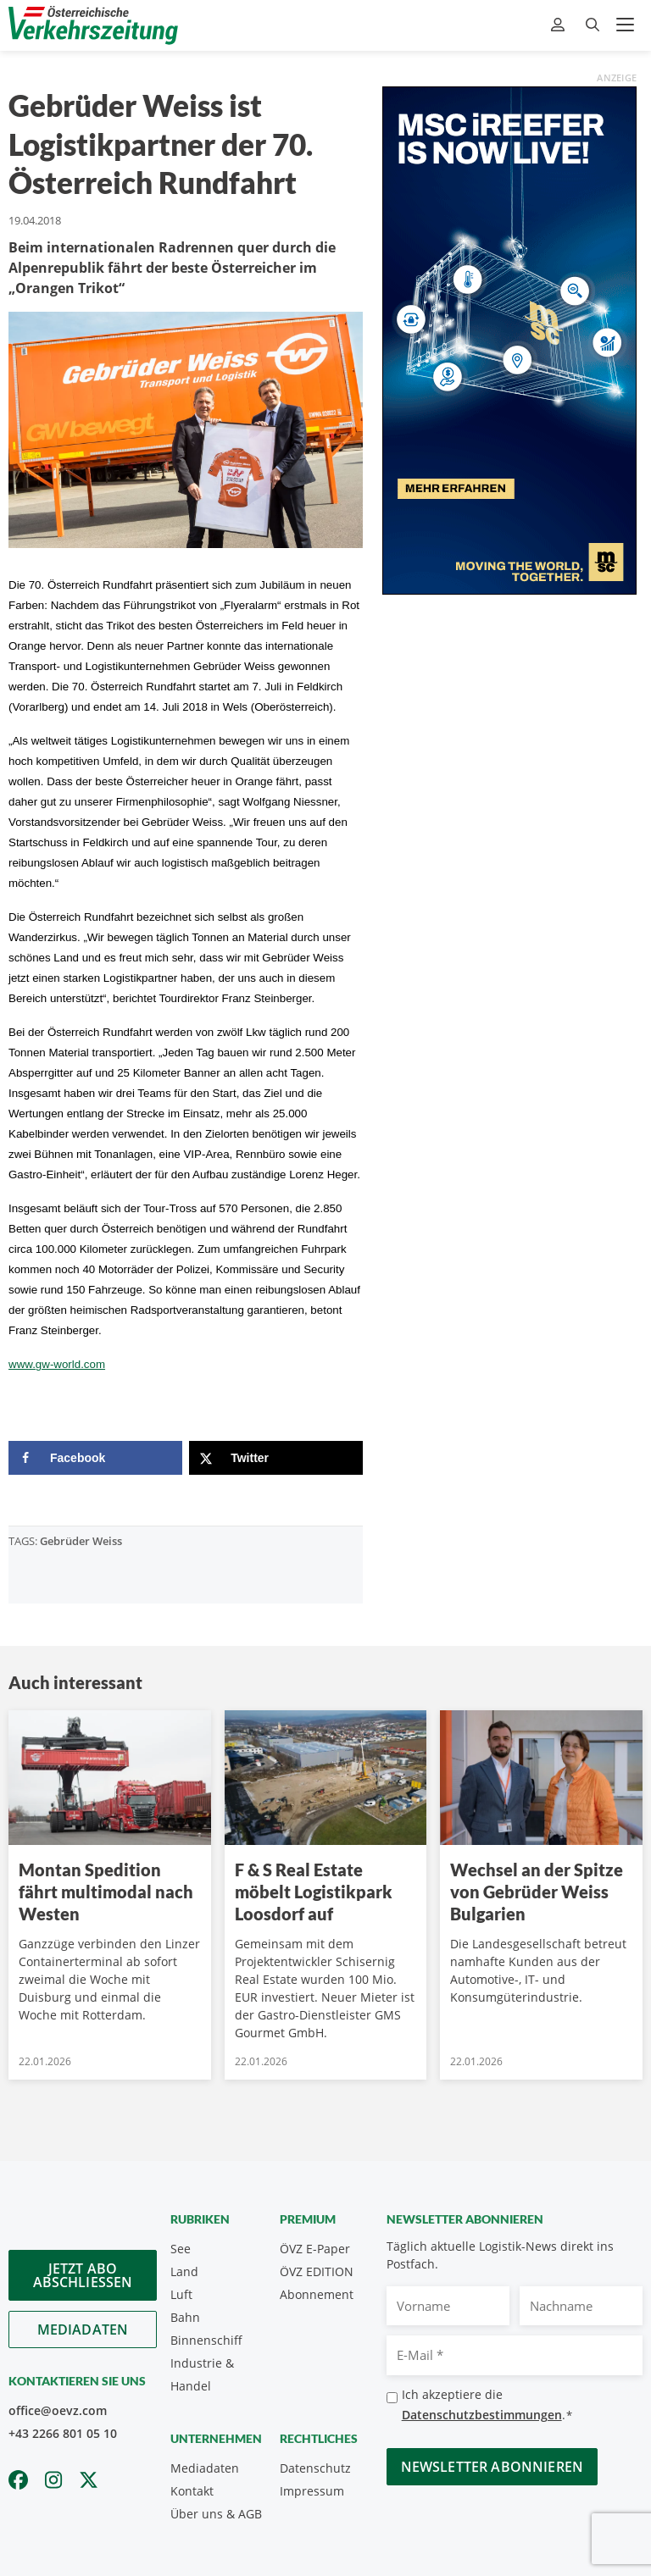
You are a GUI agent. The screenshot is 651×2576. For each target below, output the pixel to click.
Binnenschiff (206, 2340)
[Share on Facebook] (95, 1458)
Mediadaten (83, 2329)
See (180, 2249)
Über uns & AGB (216, 2514)
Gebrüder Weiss (81, 1540)
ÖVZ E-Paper (315, 2249)
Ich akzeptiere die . (487, 2405)
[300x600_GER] (509, 339)
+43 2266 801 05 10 (62, 2433)
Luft (181, 2294)
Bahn (185, 2317)
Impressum (312, 2491)
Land (184, 2271)
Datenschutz (315, 2468)
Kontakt (192, 2491)
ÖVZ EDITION (316, 2271)
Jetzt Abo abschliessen (83, 2275)
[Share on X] (276, 1458)
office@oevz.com (57, 2410)
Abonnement (316, 2294)
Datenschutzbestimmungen (482, 2415)
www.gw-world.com (56, 1364)
